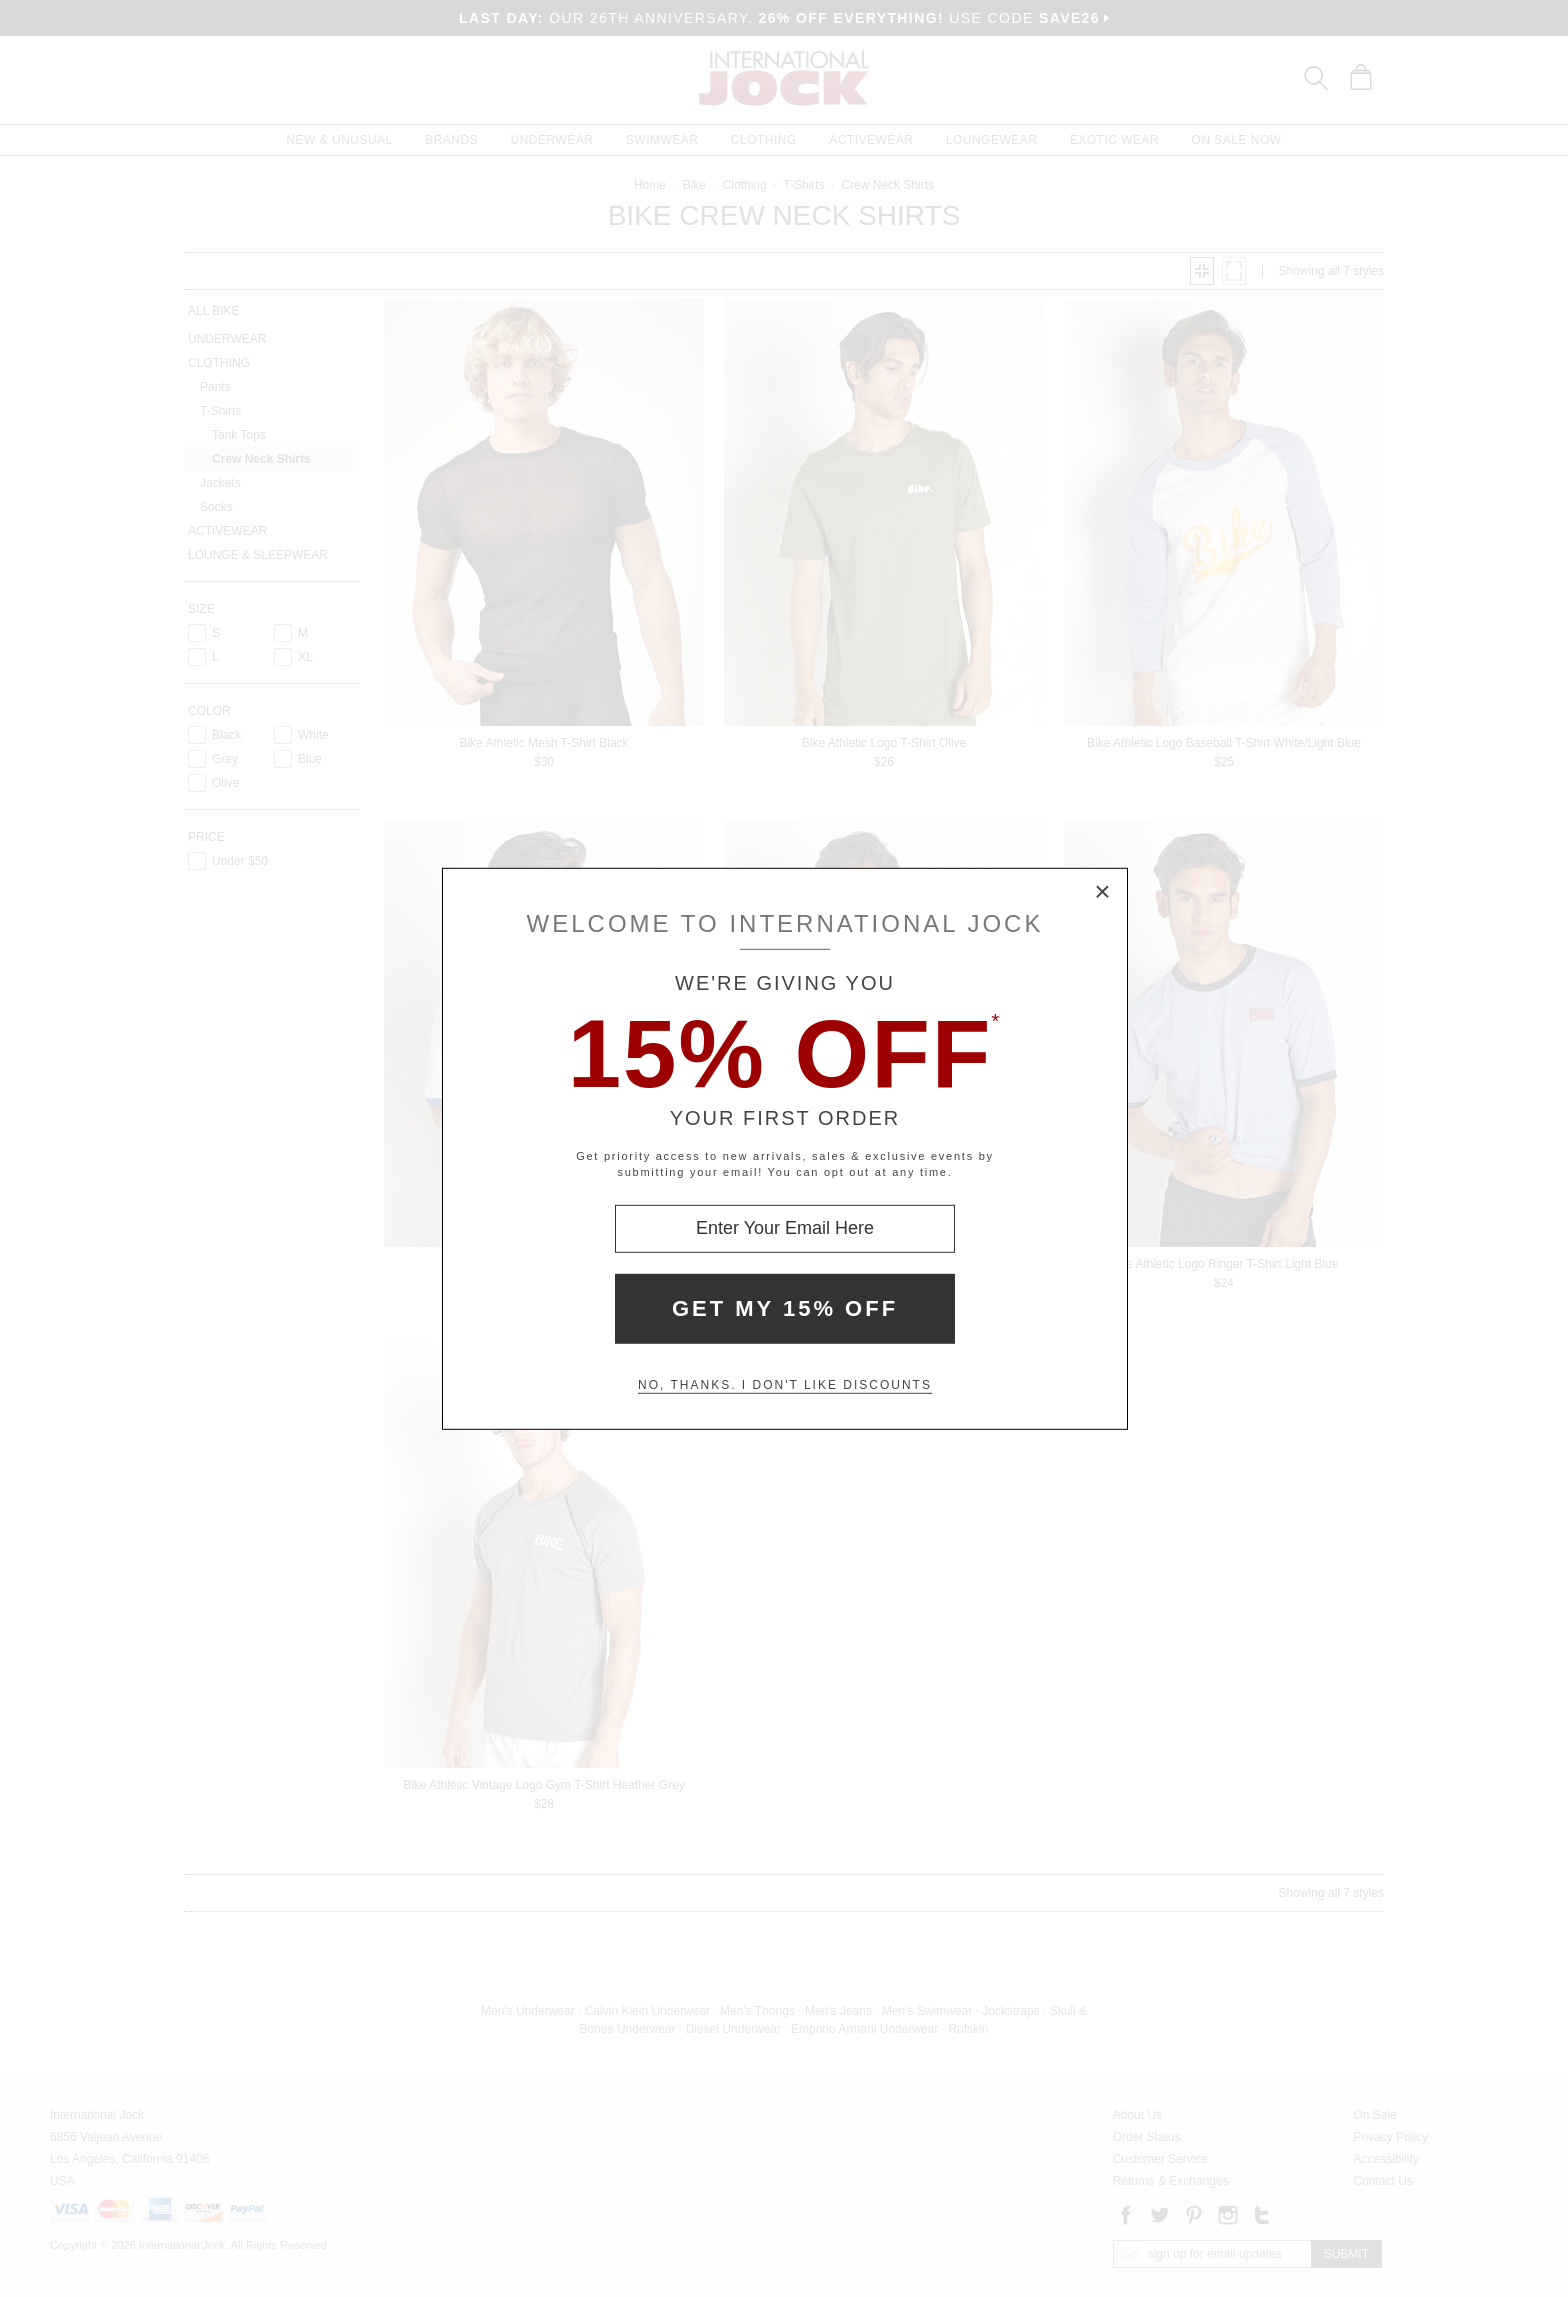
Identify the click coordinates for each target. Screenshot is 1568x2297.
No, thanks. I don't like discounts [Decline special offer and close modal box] (785, 1385)
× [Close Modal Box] (1103, 892)
